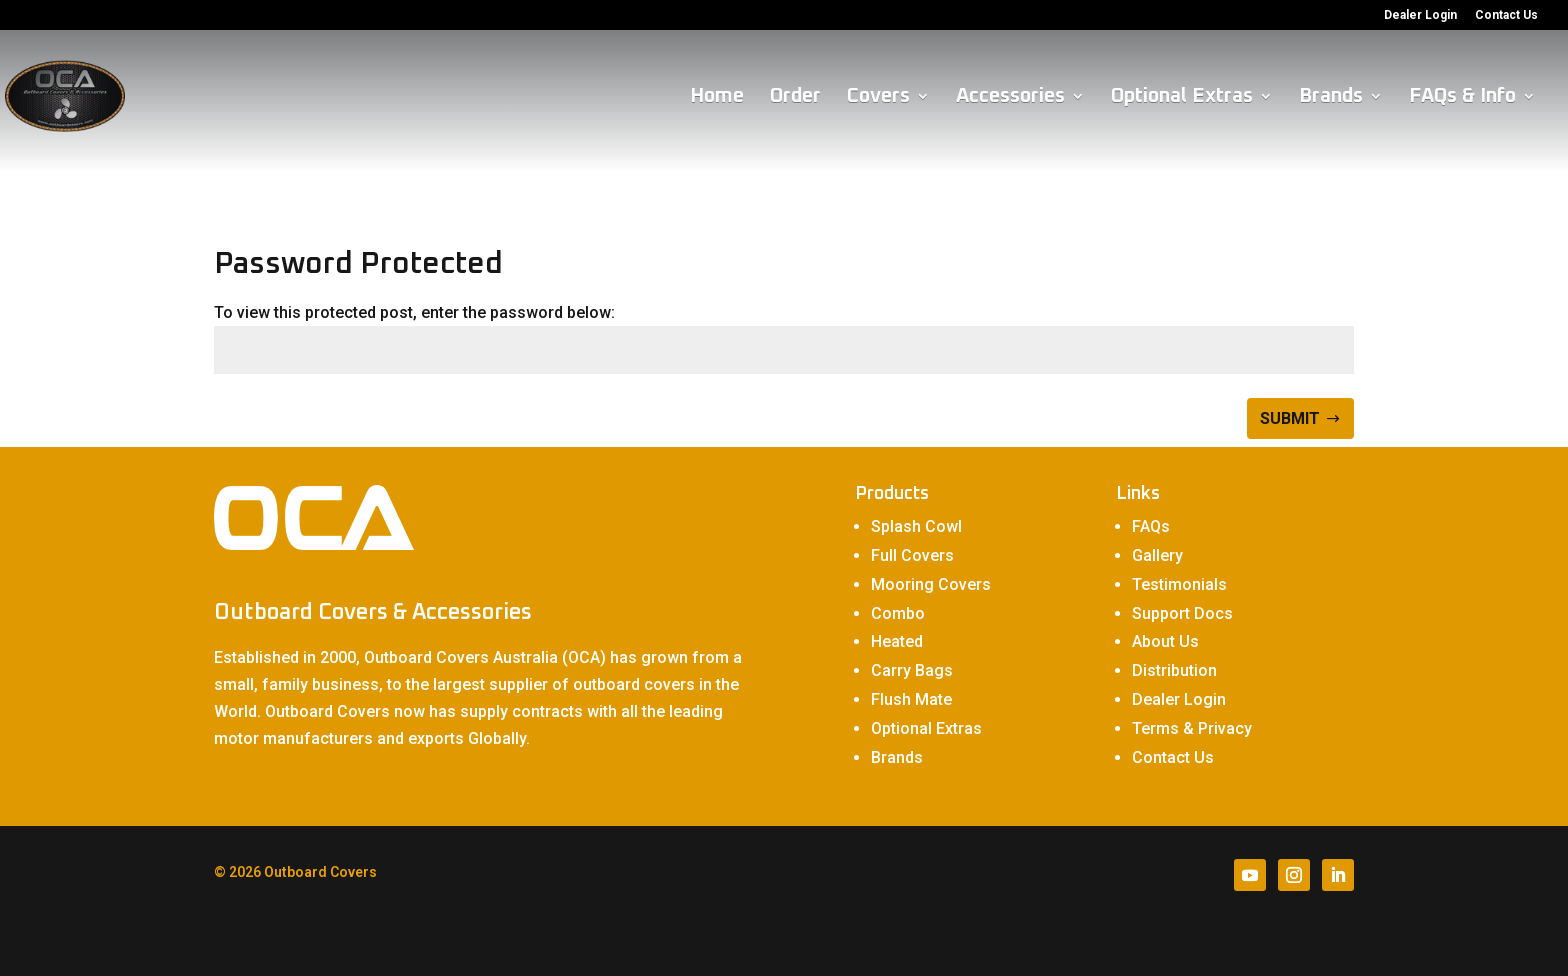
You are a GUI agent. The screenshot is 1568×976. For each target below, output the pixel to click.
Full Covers (912, 555)
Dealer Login (1420, 15)
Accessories (1010, 97)
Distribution (1174, 670)
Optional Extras (1182, 97)
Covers (878, 97)
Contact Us (1506, 15)
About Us (1165, 641)
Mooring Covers (931, 584)
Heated (897, 641)
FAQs (1151, 526)
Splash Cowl (916, 526)
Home (717, 97)
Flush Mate (911, 699)
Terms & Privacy (1192, 728)
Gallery (1157, 555)
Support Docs (1182, 613)
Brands (1331, 97)
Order (795, 97)
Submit (1290, 418)
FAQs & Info (1462, 97)
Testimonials (1179, 584)
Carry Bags (912, 670)
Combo (898, 613)
